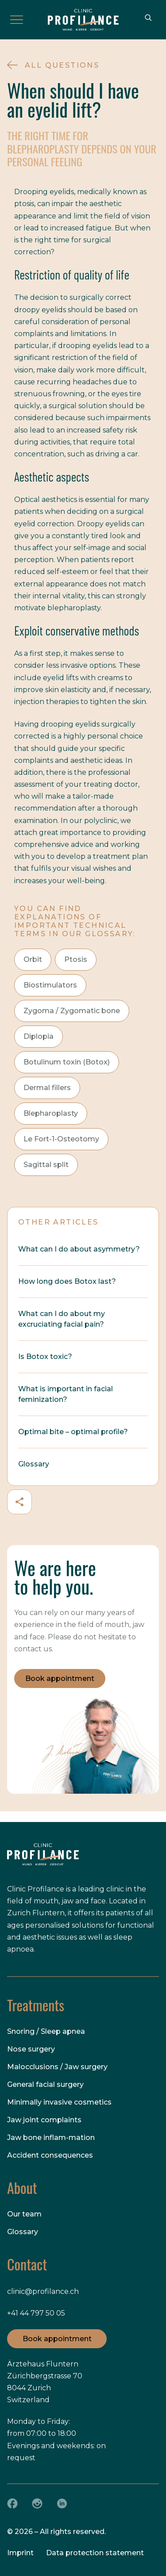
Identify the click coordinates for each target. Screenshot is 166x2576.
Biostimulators (50, 985)
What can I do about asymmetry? (79, 1249)
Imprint (20, 2553)
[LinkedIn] (62, 2503)
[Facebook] (12, 2503)
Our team (24, 2214)
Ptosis (75, 959)
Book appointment (59, 1678)
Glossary (33, 1464)
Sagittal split (46, 1164)
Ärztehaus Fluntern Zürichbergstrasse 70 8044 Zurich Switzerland (44, 2382)
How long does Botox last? (67, 1281)
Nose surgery (31, 2049)
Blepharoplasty (50, 1113)
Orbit (32, 959)
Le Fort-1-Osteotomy (61, 1139)
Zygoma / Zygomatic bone (71, 1011)
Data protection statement (95, 2553)
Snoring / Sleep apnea (46, 2031)
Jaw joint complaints (44, 2120)
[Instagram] (37, 2503)
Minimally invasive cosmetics (59, 2102)
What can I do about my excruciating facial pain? (61, 1318)
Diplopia (38, 1036)
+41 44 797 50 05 (36, 2313)
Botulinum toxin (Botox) (66, 1062)
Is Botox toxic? (45, 1356)
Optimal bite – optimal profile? (73, 1432)
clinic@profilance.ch (43, 2291)
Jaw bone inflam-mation (51, 2137)
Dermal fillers (47, 1087)
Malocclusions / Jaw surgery (57, 2067)
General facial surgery (45, 2084)
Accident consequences (50, 2155)
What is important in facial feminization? (65, 1394)
